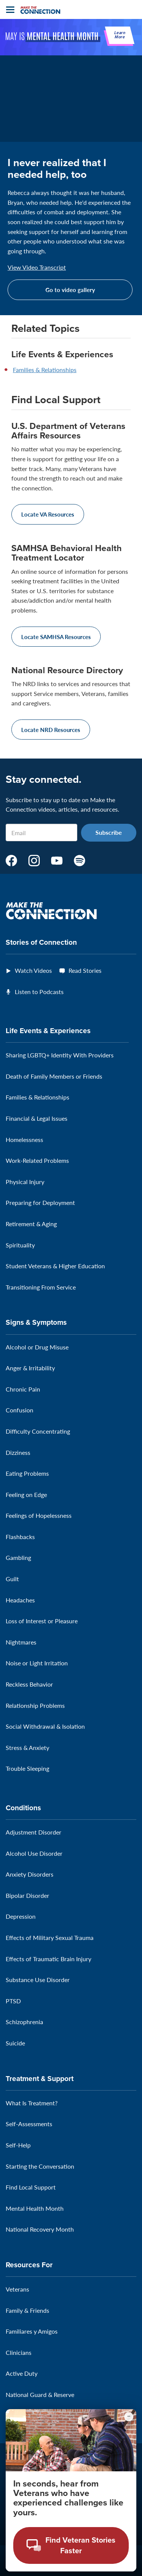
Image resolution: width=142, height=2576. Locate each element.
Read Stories (85, 970)
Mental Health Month (35, 2208)
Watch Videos (33, 970)
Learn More (119, 35)
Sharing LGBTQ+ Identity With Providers (60, 1055)
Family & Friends (27, 2310)
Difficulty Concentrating (38, 1431)
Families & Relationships (44, 369)
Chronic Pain (23, 1389)
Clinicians (18, 2352)
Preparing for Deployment (40, 1202)
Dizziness (18, 1452)
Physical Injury (25, 1181)
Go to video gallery (70, 290)
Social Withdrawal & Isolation (45, 1726)
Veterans (17, 2289)
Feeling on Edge (26, 1494)
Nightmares (21, 1642)
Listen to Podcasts (39, 991)
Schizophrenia (24, 2021)
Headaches (20, 1600)
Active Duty (21, 2373)
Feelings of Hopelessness (39, 1515)
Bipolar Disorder (27, 1895)
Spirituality (20, 1245)
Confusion (19, 1410)
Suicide (15, 2043)
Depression (21, 1916)
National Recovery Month (40, 2229)
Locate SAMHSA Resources (56, 637)
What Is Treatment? (32, 2102)
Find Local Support (31, 2187)
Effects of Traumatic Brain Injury (48, 1958)
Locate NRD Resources (50, 730)
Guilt (12, 1578)
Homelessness (24, 1139)
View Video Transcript (37, 267)
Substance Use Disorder (38, 1979)
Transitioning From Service (41, 1287)
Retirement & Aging (31, 1223)
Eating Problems (27, 1473)
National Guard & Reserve (40, 2394)
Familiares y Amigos (32, 2331)
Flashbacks (20, 1536)
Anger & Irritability (30, 1367)
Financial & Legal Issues (36, 1118)
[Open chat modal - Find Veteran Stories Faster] (71, 2545)
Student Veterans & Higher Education (55, 1265)
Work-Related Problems (37, 1160)
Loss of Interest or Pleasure (42, 1620)
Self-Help (18, 2145)
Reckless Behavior (29, 1684)
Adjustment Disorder (33, 1832)
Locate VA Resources (47, 514)
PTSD (13, 2000)
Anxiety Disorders (29, 1874)
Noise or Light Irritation (37, 1663)
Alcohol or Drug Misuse (37, 1347)
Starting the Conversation (40, 2166)
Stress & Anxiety (27, 1747)
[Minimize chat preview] (128, 2416)
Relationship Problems (35, 1705)
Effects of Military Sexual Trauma (50, 1937)
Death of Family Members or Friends (54, 1076)
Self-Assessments (29, 2123)
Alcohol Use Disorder (34, 1853)
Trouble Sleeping (27, 1768)
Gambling (18, 1557)
